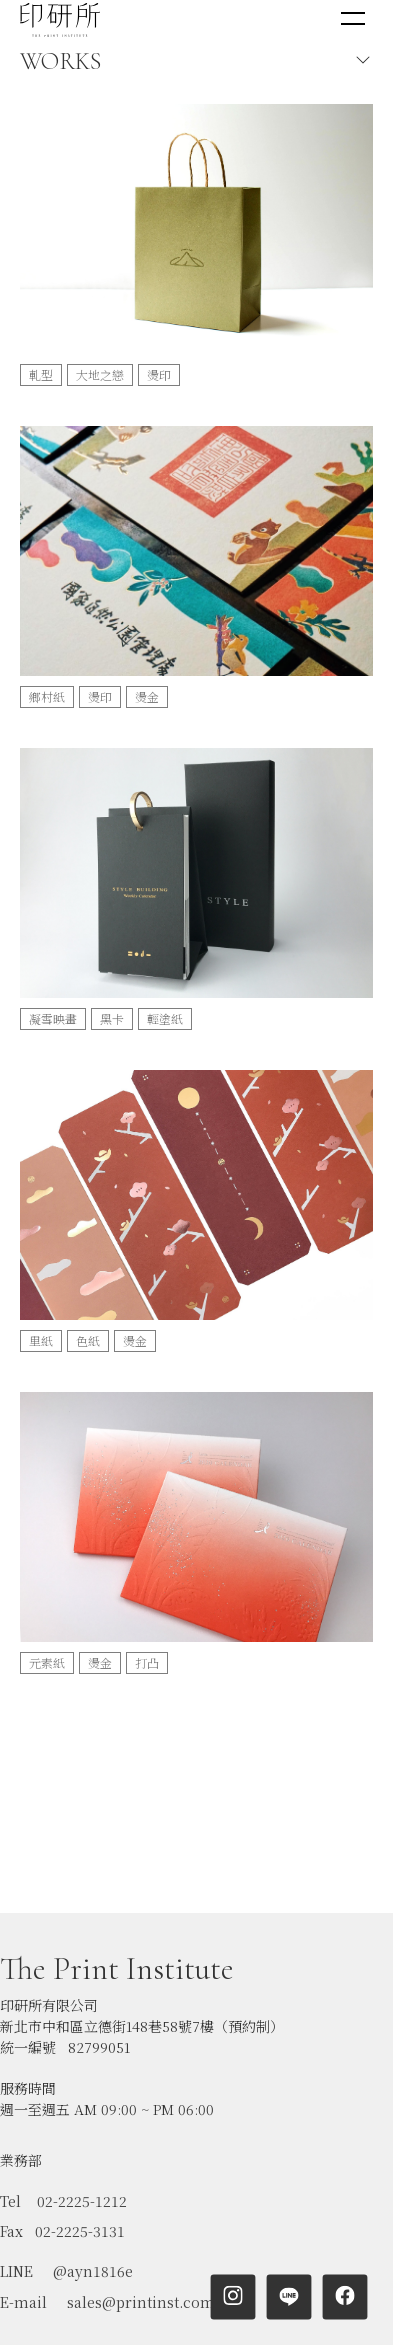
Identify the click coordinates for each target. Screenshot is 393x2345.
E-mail (23, 2243)
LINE (16, 2212)
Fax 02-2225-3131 (62, 2172)
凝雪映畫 (53, 1018)
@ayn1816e (93, 2212)
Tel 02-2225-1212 (63, 2142)
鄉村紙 (47, 696)
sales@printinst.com (141, 2243)
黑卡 (112, 1018)
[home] (60, 19)
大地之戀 (100, 374)
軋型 (41, 374)
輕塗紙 (165, 1018)
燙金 (147, 696)
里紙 (41, 1340)
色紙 (88, 1340)
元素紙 (47, 1662)
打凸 (147, 1662)
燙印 (159, 374)
